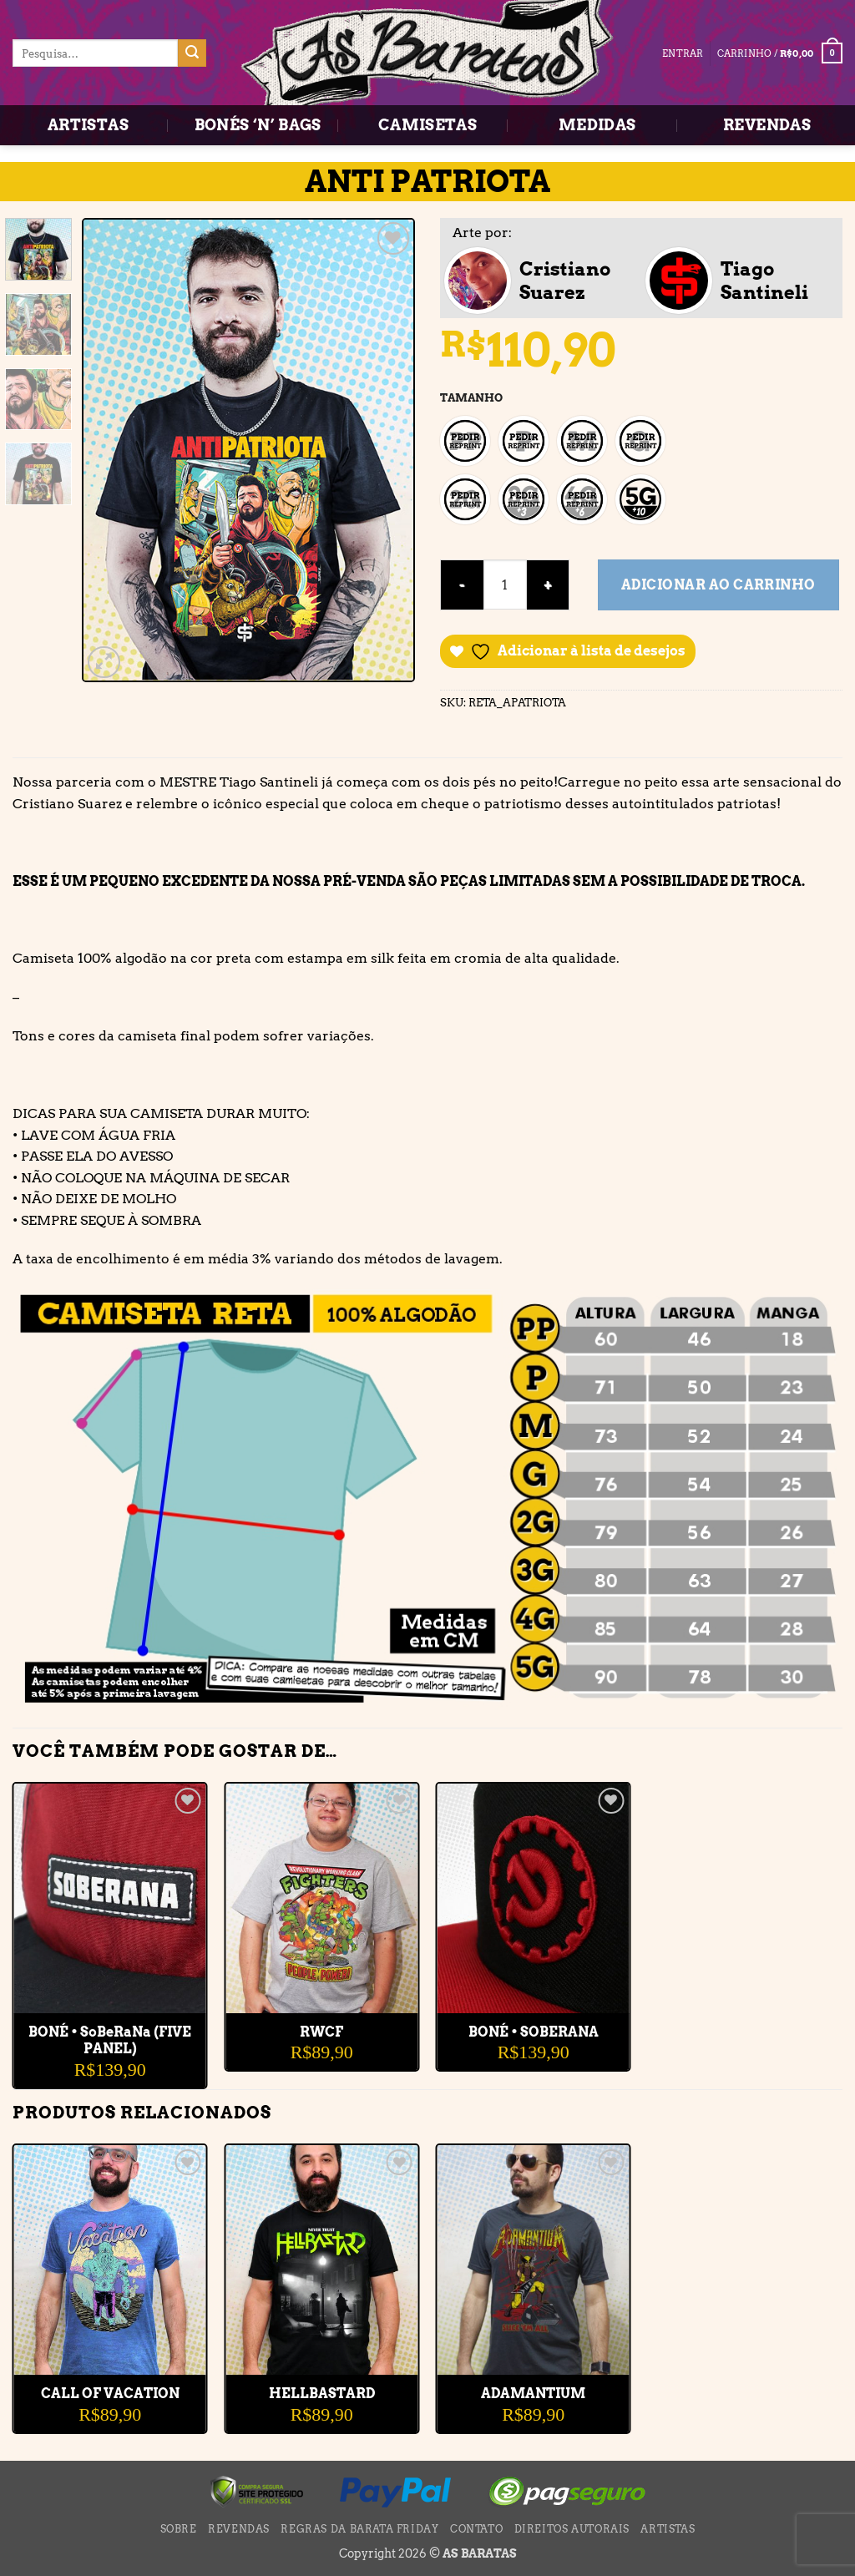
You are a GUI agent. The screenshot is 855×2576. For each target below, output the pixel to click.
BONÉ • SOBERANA (533, 2032)
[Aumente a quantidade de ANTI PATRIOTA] (548, 584)
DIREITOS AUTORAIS (572, 2529)
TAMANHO (471, 398)
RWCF (321, 2032)
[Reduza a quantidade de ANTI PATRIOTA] (461, 584)
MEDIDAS (597, 125)
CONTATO (476, 2529)
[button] (779, 53)
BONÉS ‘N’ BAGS (258, 125)
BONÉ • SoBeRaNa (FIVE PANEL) (109, 2040)
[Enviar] (192, 53)
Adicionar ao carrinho (718, 585)
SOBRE (178, 2529)
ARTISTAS (88, 125)
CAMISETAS (427, 125)
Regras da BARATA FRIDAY (359, 2529)
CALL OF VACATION (110, 2393)
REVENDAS (767, 125)
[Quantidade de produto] (505, 584)
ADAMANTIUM (533, 2393)
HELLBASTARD (322, 2393)
